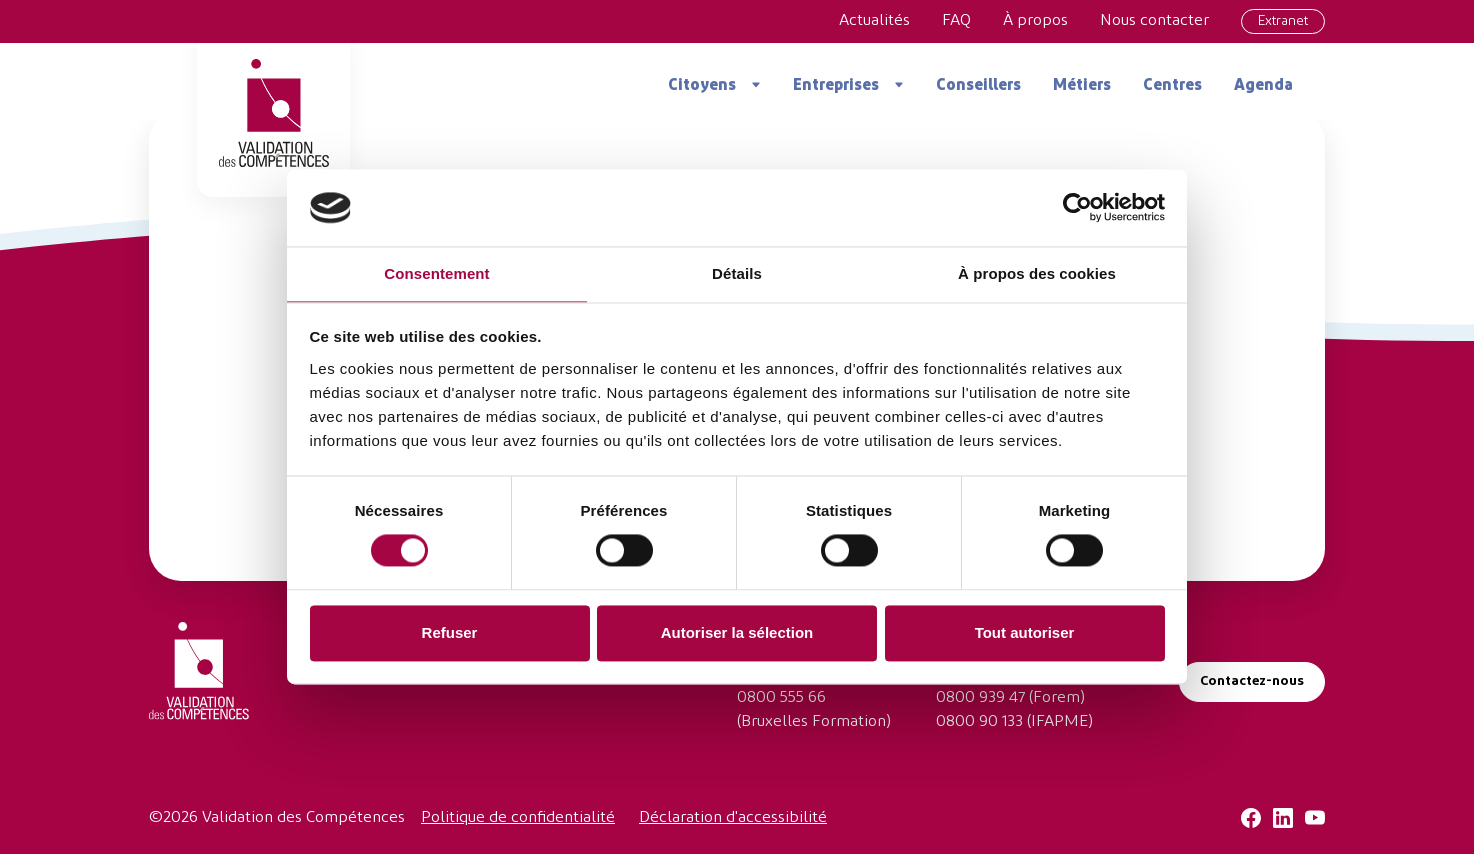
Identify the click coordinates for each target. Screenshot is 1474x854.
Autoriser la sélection (737, 632)
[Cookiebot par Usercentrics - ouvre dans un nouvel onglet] (1077, 208)
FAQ (956, 21)
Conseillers (978, 86)
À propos (1035, 21)
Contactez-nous (1252, 681)
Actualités (874, 21)
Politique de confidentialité (518, 818)
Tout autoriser (1025, 632)
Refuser (450, 632)
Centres (1172, 86)
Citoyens (702, 86)
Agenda (1263, 86)
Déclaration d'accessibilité (733, 818)
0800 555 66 (781, 698)
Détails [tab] (737, 273)
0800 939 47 (980, 698)
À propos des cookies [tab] (1037, 273)
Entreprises (836, 86)
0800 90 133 (979, 722)
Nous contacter (1154, 21)
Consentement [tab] (436, 273)
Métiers (1082, 86)
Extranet (1283, 21)
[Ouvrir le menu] (748, 85)
